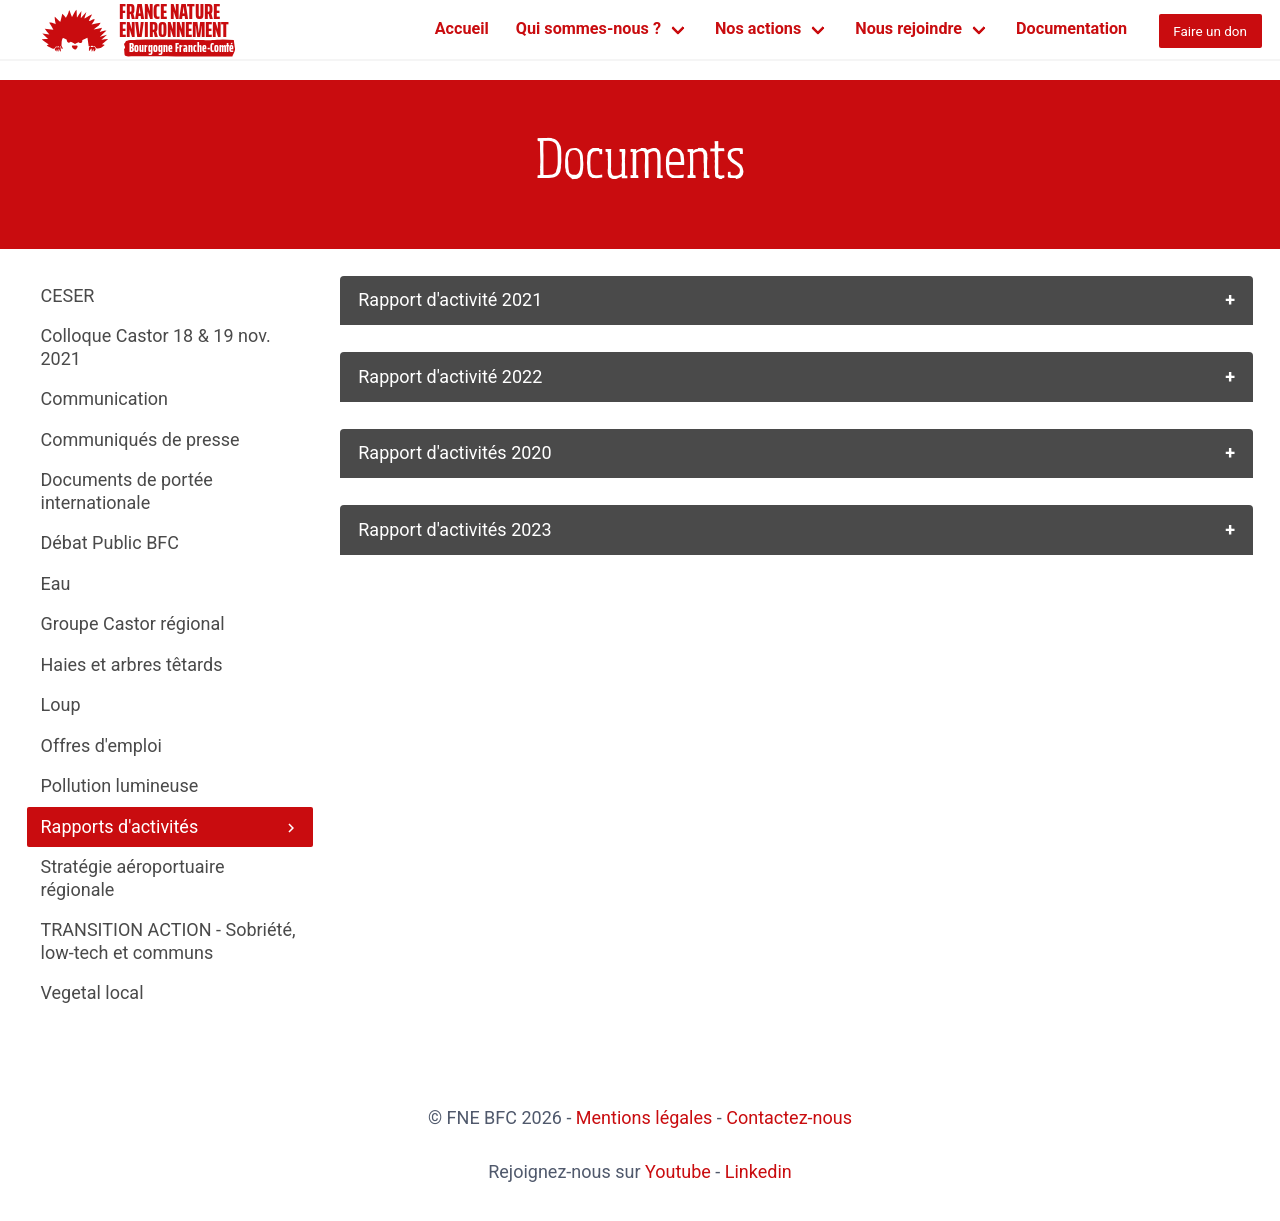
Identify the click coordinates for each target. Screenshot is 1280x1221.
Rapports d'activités (170, 826)
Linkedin (758, 1171)
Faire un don (1210, 31)
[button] (796, 301)
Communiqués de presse (140, 439)
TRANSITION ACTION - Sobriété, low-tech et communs (168, 941)
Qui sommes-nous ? (588, 28)
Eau (56, 583)
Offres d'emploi (101, 745)
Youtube (678, 1171)
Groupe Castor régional (133, 623)
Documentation (1071, 28)
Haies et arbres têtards (132, 664)
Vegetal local (92, 992)
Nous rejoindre (908, 28)
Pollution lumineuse (120, 785)
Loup (61, 704)
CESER (68, 295)
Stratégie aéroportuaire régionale (133, 878)
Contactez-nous (789, 1117)
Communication (104, 398)
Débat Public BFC (110, 542)
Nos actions (758, 28)
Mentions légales (644, 1117)
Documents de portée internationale (127, 491)
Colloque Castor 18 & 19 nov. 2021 (156, 347)
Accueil (462, 28)
